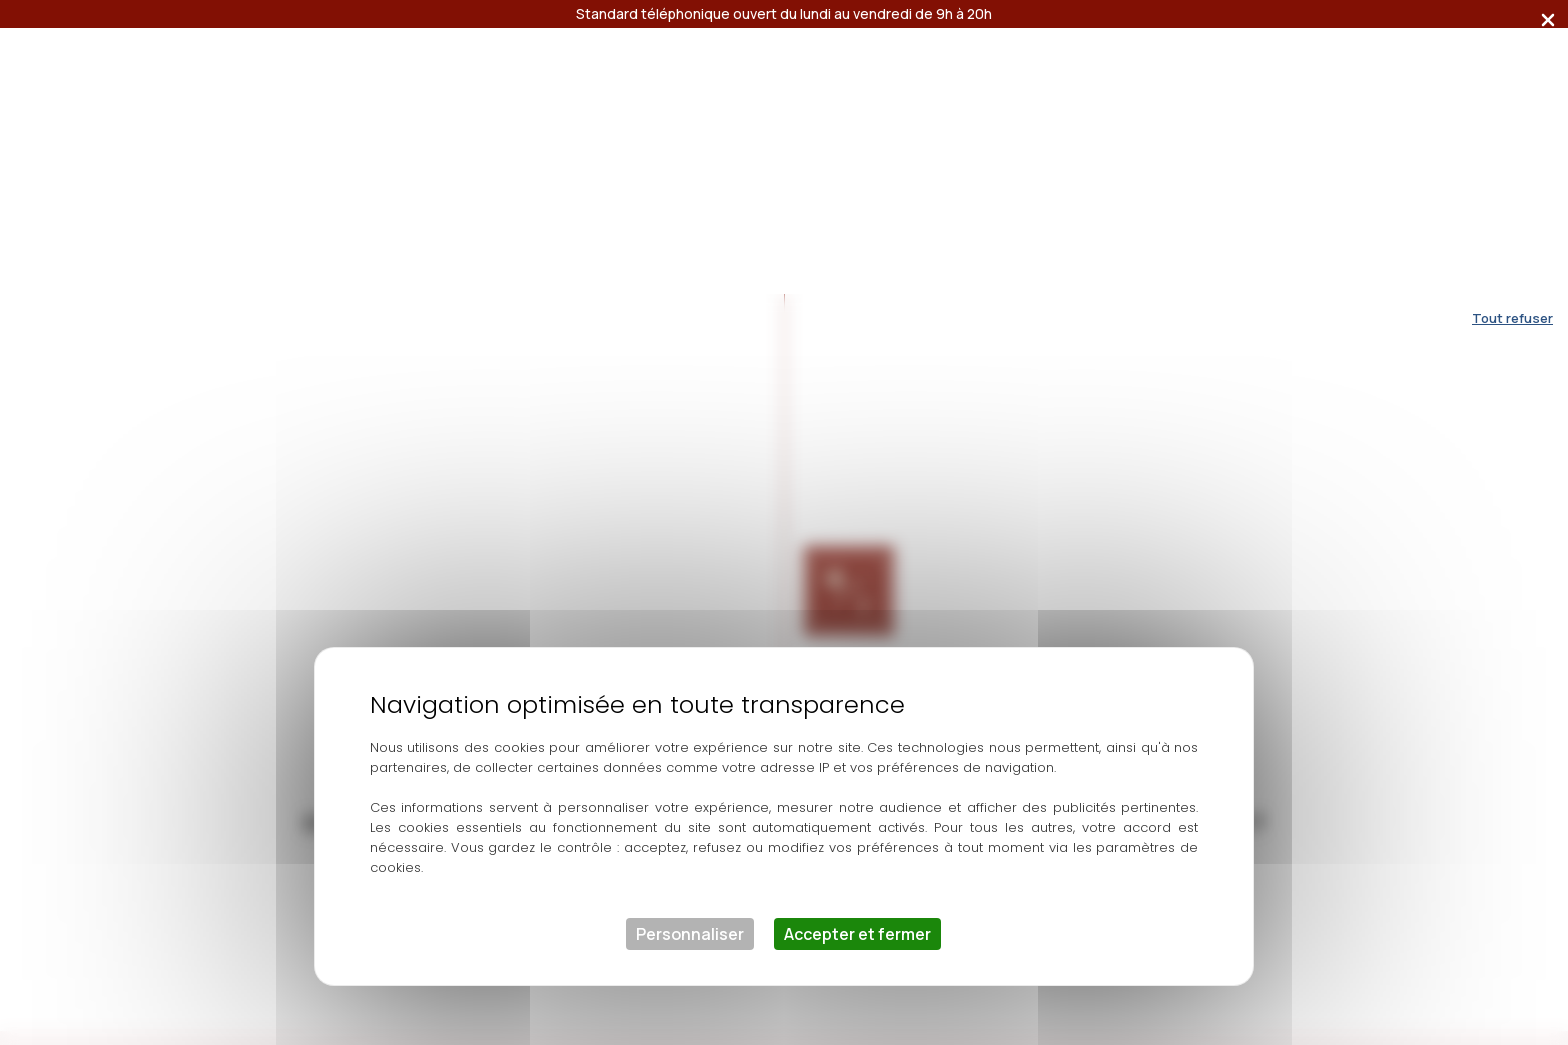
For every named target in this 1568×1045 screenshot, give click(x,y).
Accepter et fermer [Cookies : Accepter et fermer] (857, 640)
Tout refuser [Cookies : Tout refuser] (1512, 24)
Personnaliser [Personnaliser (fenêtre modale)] (690, 640)
